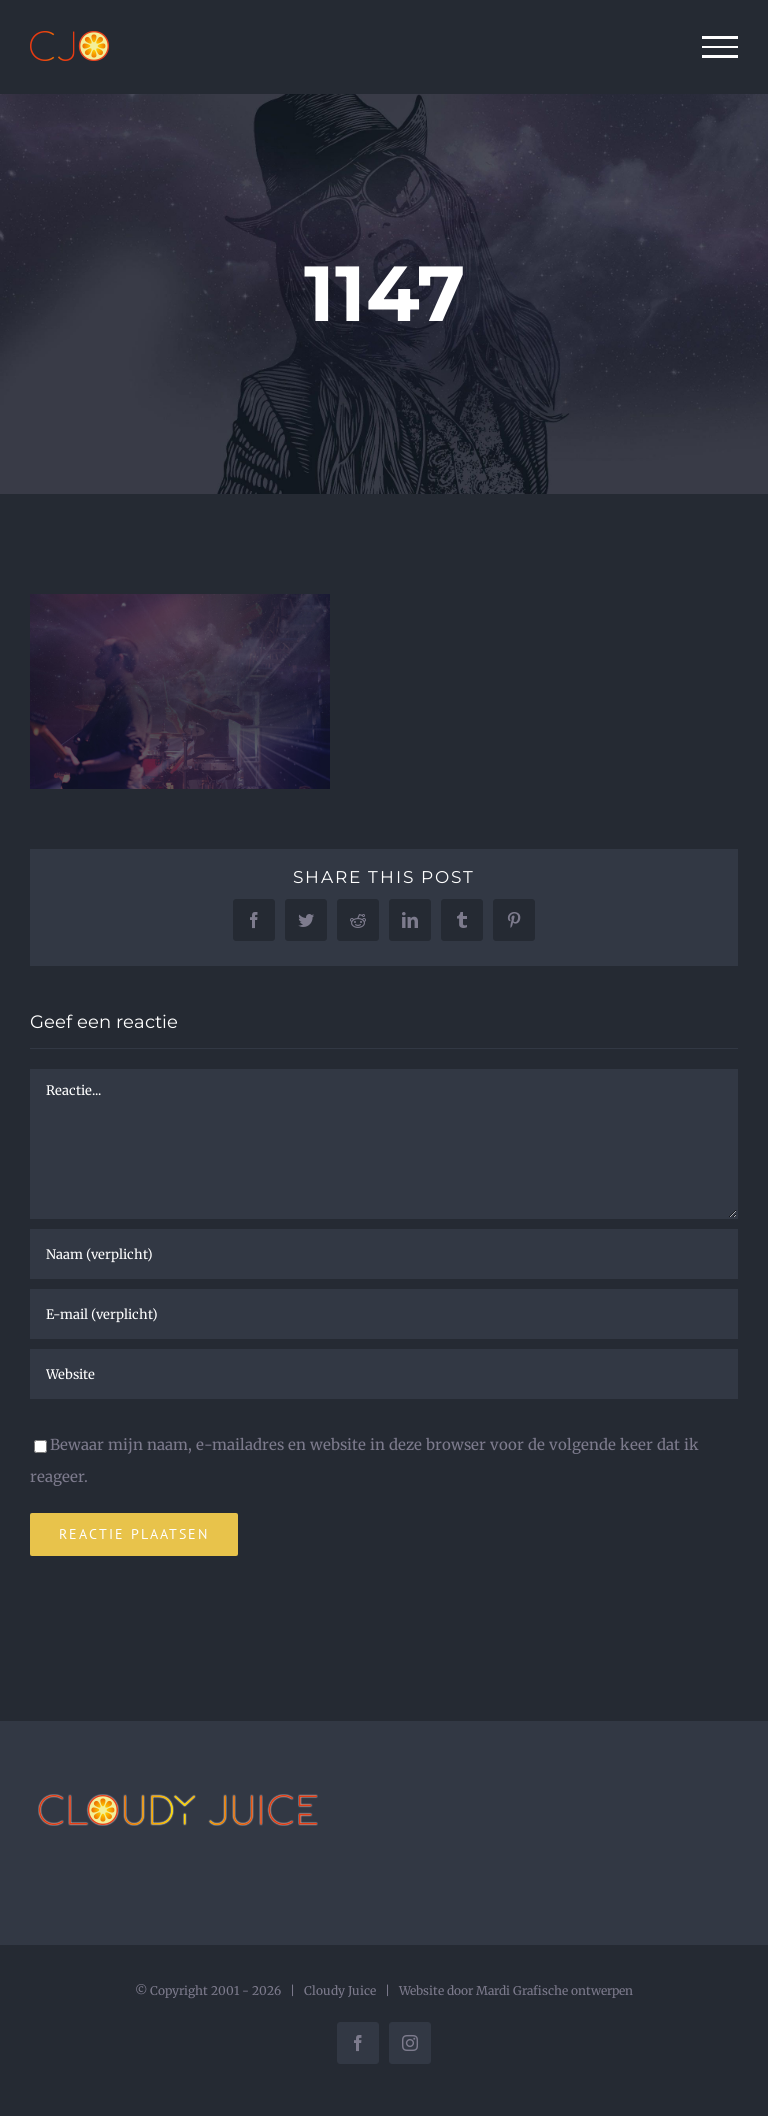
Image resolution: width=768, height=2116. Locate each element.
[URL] (384, 1374)
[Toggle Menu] (720, 47)
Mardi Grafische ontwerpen (554, 1990)
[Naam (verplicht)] (384, 1254)
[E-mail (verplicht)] (384, 1314)
